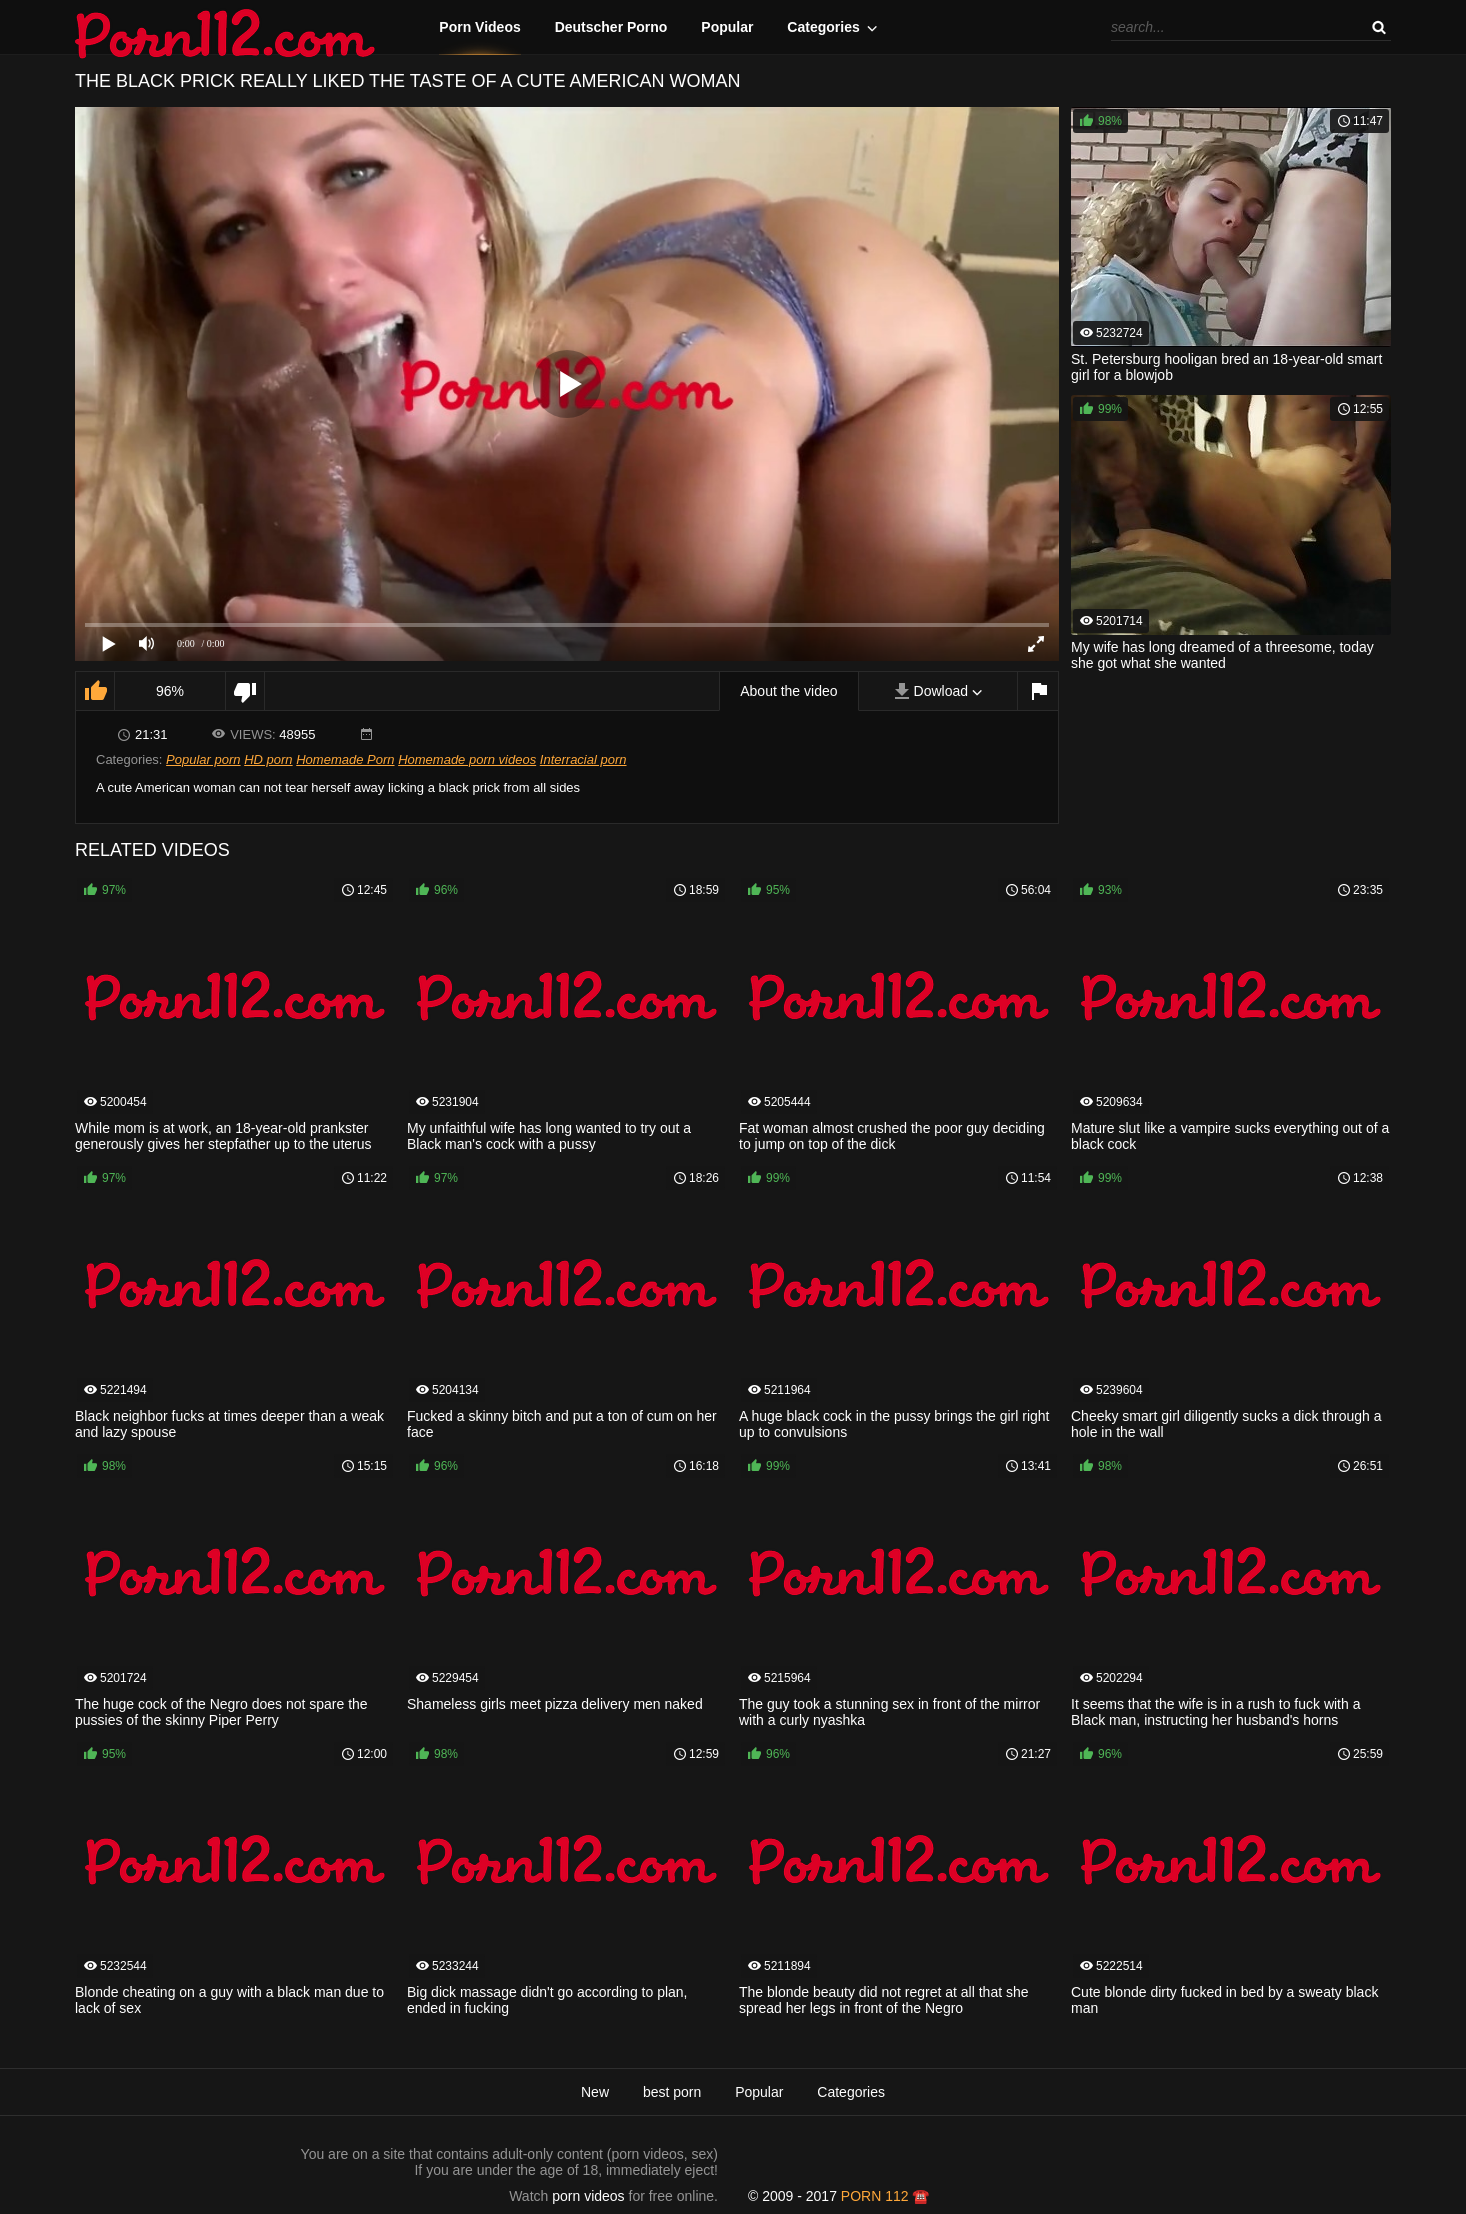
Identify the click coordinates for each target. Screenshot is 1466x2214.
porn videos (588, 2196)
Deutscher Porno (611, 27)
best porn (672, 2092)
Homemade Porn (345, 759)
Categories (823, 27)
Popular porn (203, 759)
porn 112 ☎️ (885, 2196)
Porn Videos (479, 27)
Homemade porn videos (467, 759)
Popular (727, 27)
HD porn (268, 759)
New (595, 2092)
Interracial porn (583, 759)
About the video (788, 691)
